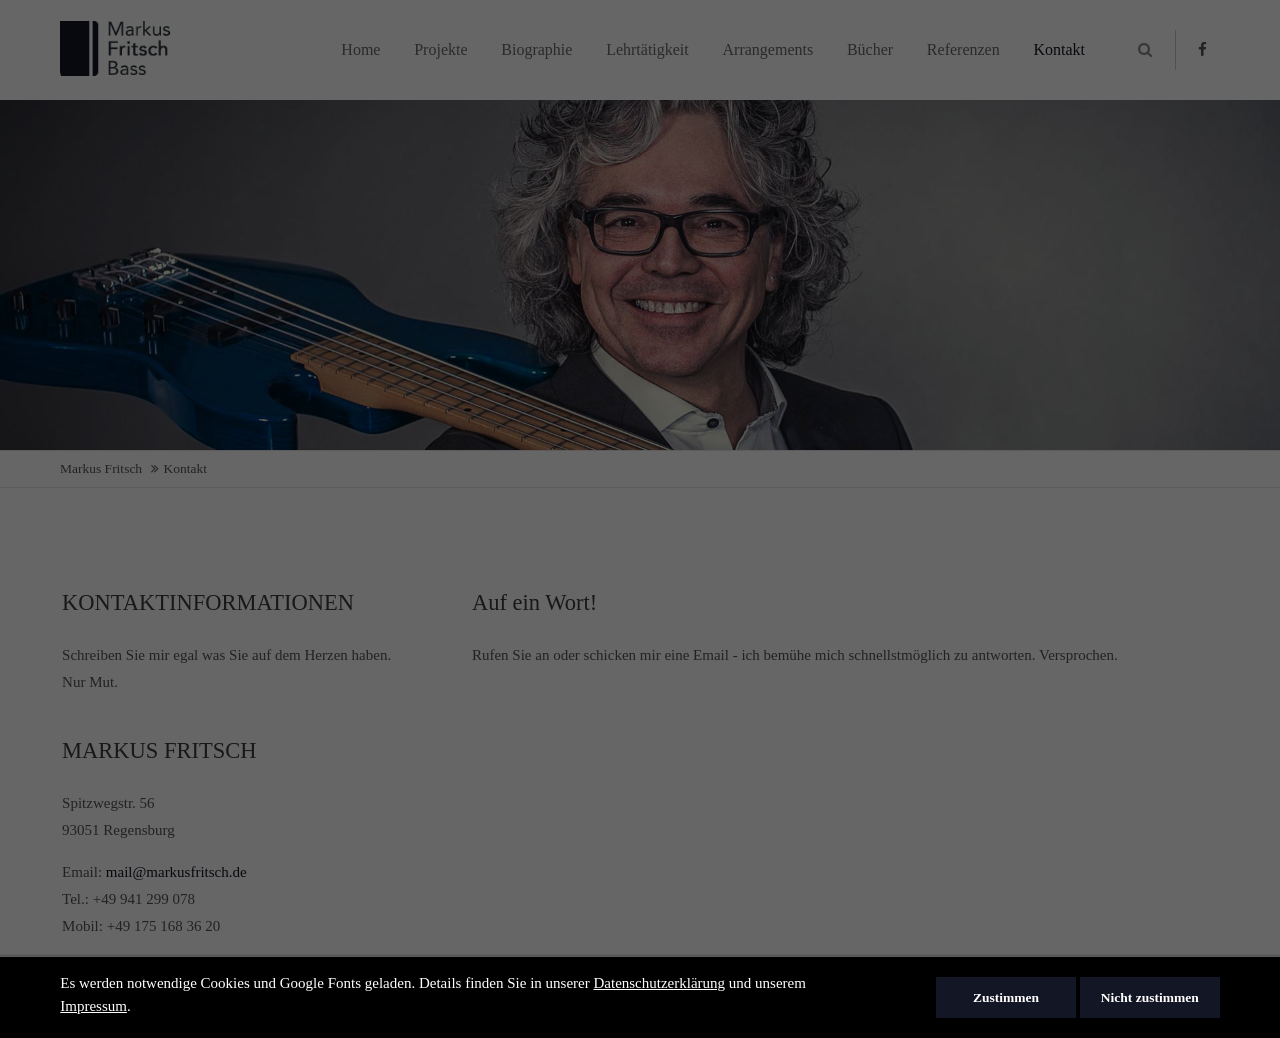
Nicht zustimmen (1150, 997)
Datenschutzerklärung (659, 983)
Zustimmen (1006, 997)
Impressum (93, 1006)
